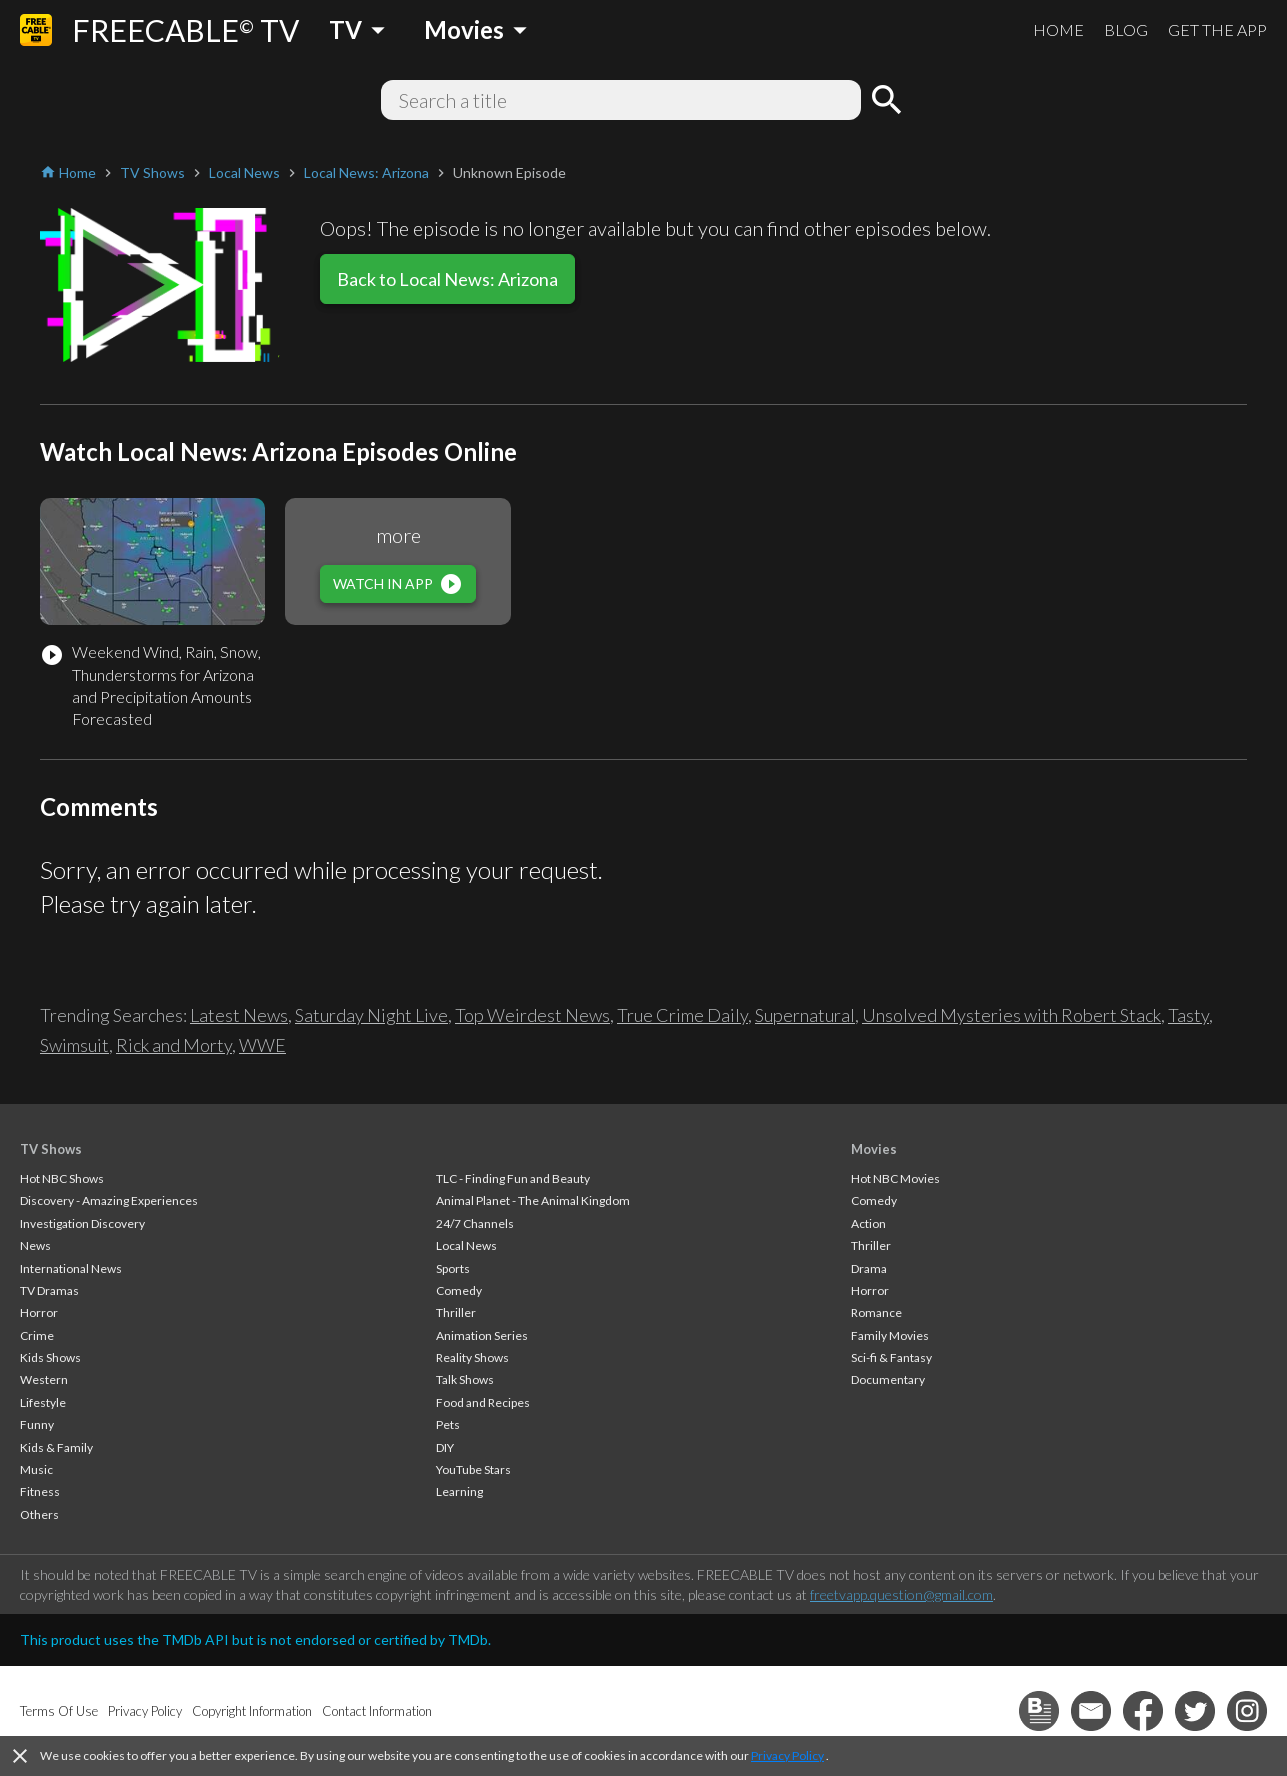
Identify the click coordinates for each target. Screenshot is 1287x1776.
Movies (874, 1149)
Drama (869, 1268)
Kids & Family (56, 1447)
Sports (453, 1268)
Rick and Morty (174, 1045)
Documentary (888, 1379)
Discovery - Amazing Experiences (109, 1200)
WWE (262, 1045)
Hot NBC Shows (62, 1178)
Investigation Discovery (82, 1223)
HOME (1058, 29)
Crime (37, 1335)
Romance (876, 1312)
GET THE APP (1217, 29)
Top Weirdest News (532, 1015)
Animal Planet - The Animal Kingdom (533, 1200)
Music (36, 1469)
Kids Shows (50, 1357)
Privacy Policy (787, 1755)
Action (868, 1223)
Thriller (456, 1312)
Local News (466, 1245)
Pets (448, 1424)
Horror (39, 1312)
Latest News (239, 1015)
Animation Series (482, 1335)
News (35, 1245)
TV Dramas (49, 1290)
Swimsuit (74, 1045)
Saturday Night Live (371, 1015)
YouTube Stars (473, 1469)
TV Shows (51, 1149)
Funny (37, 1424)
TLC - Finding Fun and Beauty (513, 1178)
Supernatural (805, 1015)
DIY (445, 1447)
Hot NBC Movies (895, 1178)
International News (71, 1268)
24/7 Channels (475, 1223)
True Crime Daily (682, 1015)
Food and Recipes (483, 1402)
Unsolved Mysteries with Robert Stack (1011, 1015)
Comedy (459, 1290)
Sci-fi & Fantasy (891, 1357)
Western (44, 1379)
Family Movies (890, 1335)
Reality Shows (472, 1357)
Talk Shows (465, 1379)
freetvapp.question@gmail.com (901, 1594)
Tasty (1188, 1015)
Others (39, 1514)
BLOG (1126, 29)
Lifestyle (43, 1402)
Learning (459, 1491)
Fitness (40, 1491)
